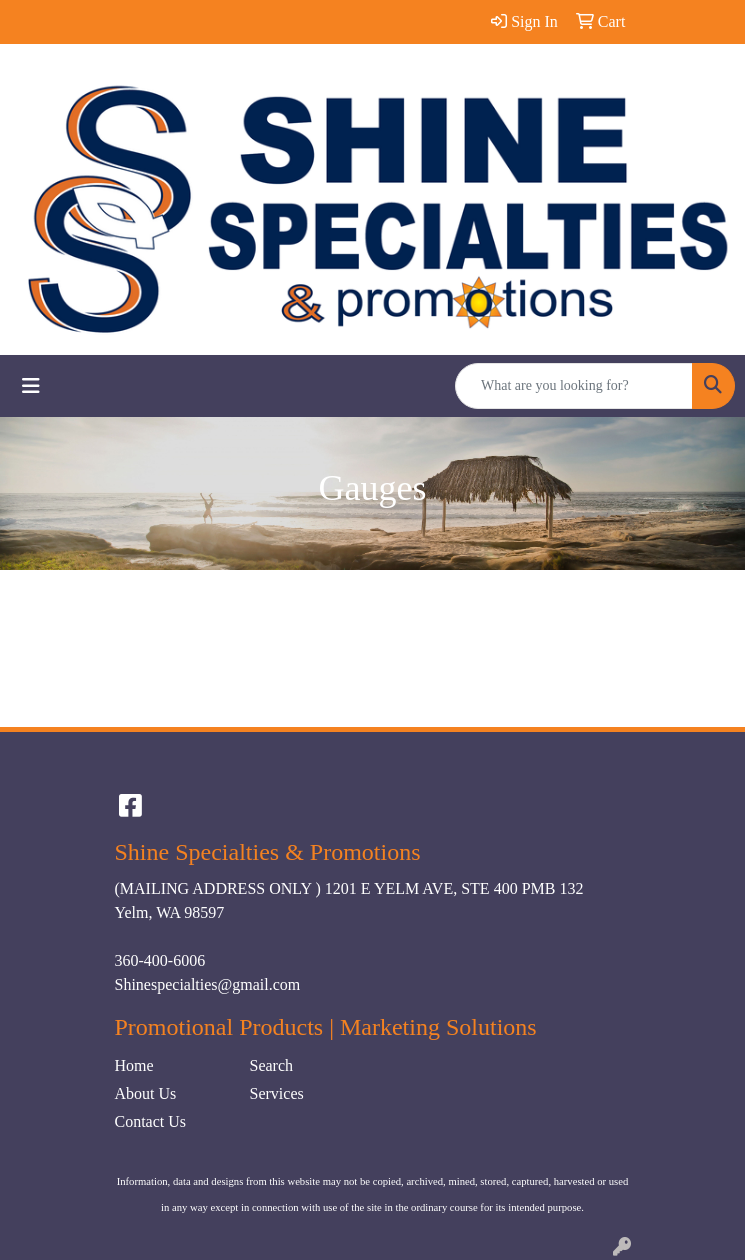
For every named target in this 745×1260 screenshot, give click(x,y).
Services (277, 1093)
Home (134, 1065)
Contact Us (151, 1121)
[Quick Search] (574, 386)
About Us (146, 1093)
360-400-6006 (160, 960)
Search (272, 1065)
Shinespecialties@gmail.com (208, 984)
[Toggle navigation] (31, 386)
